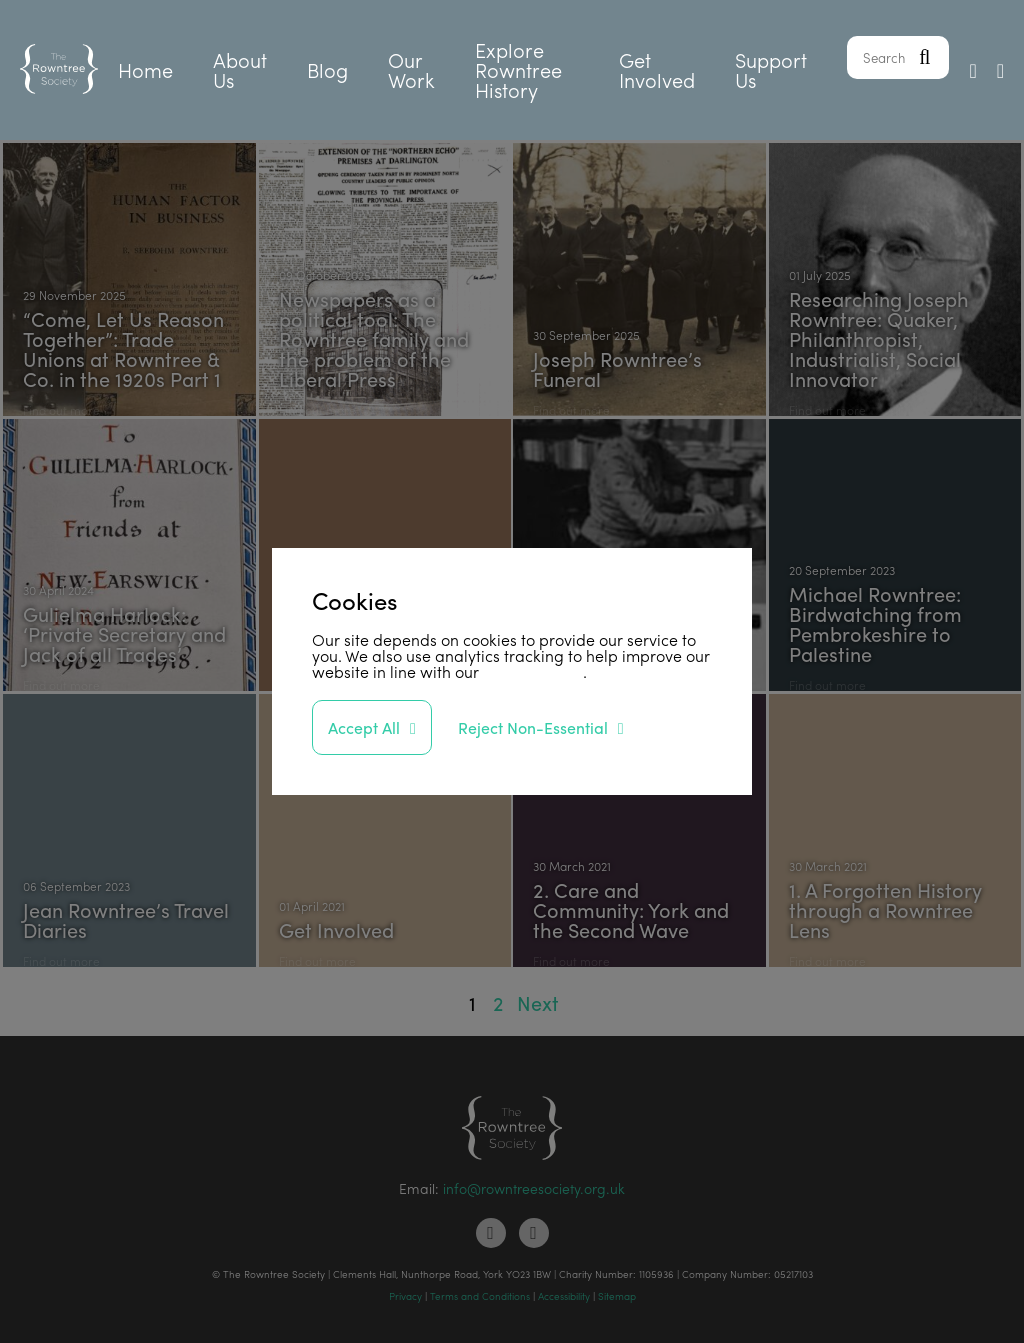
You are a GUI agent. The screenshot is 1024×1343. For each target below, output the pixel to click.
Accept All (364, 727)
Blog (327, 69)
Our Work (411, 69)
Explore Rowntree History (518, 69)
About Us (240, 69)
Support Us (771, 69)
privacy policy (533, 671)
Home (145, 69)
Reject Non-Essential (533, 727)
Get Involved (657, 69)
